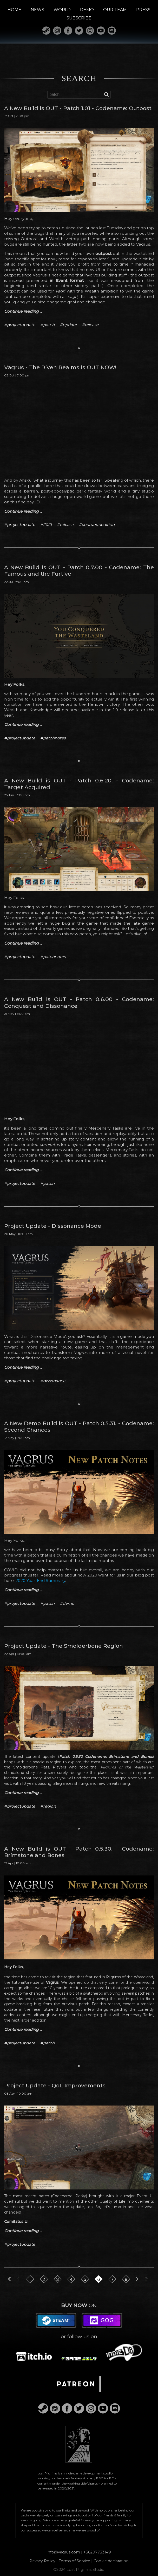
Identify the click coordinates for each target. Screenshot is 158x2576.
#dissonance (52, 1380)
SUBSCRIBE (79, 18)
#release (90, 324)
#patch (47, 324)
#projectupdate (19, 324)
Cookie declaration (111, 2560)
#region (48, 1806)
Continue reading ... (23, 311)
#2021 (46, 524)
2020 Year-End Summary (40, 1580)
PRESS (143, 9)
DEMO (87, 9)
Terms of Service (74, 2560)
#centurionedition (97, 524)
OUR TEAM (115, 9)
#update (68, 324)
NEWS (37, 9)
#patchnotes (52, 738)
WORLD (62, 9)
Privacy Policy (42, 2560)
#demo (67, 1603)
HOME (14, 9)
